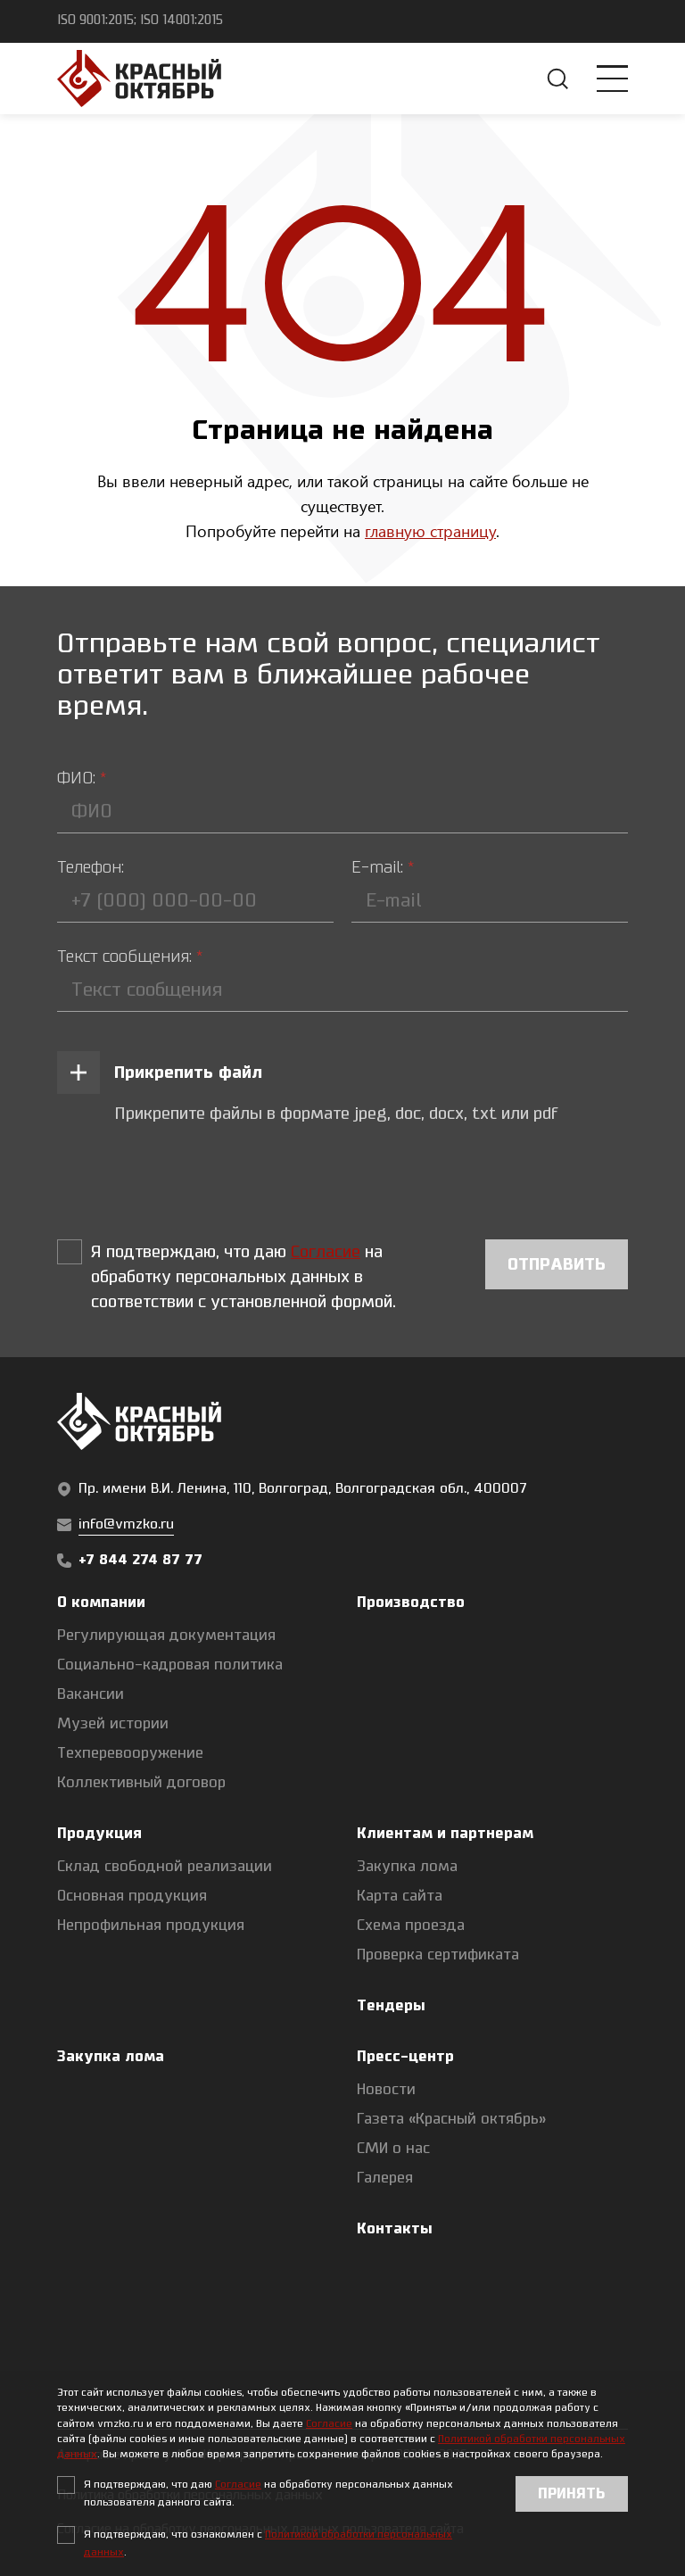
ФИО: (81, 778)
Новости (386, 2090)
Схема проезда (411, 1925)
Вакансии (90, 1694)
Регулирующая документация (166, 1635)
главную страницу (430, 531)
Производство (411, 1602)
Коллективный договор (141, 1783)
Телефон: (90, 867)
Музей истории (113, 1724)
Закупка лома (407, 1867)
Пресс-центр (405, 2057)
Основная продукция (132, 1896)
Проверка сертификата (438, 1955)
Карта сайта (399, 1896)
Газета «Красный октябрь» (452, 2119)
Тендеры (391, 2006)
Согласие (329, 2424)
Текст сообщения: (129, 956)
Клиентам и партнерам (445, 1833)
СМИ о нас (393, 2148)
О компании (101, 1602)
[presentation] (192, 1183)
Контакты (395, 2229)
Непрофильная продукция (150, 1925)
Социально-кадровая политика (170, 1665)
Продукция (99, 1833)
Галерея (385, 2178)
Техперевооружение (130, 1753)
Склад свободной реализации (164, 1867)
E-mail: (382, 867)
